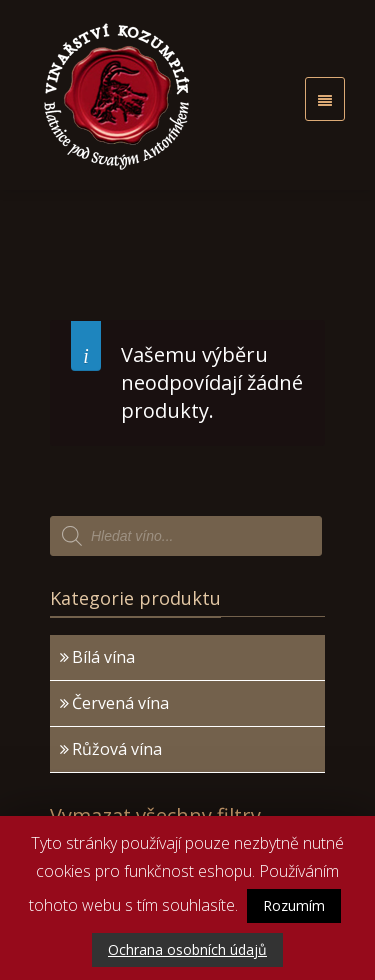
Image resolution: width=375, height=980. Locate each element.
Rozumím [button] (294, 905)
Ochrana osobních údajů (187, 949)
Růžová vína (117, 749)
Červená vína (120, 703)
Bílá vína (103, 657)
